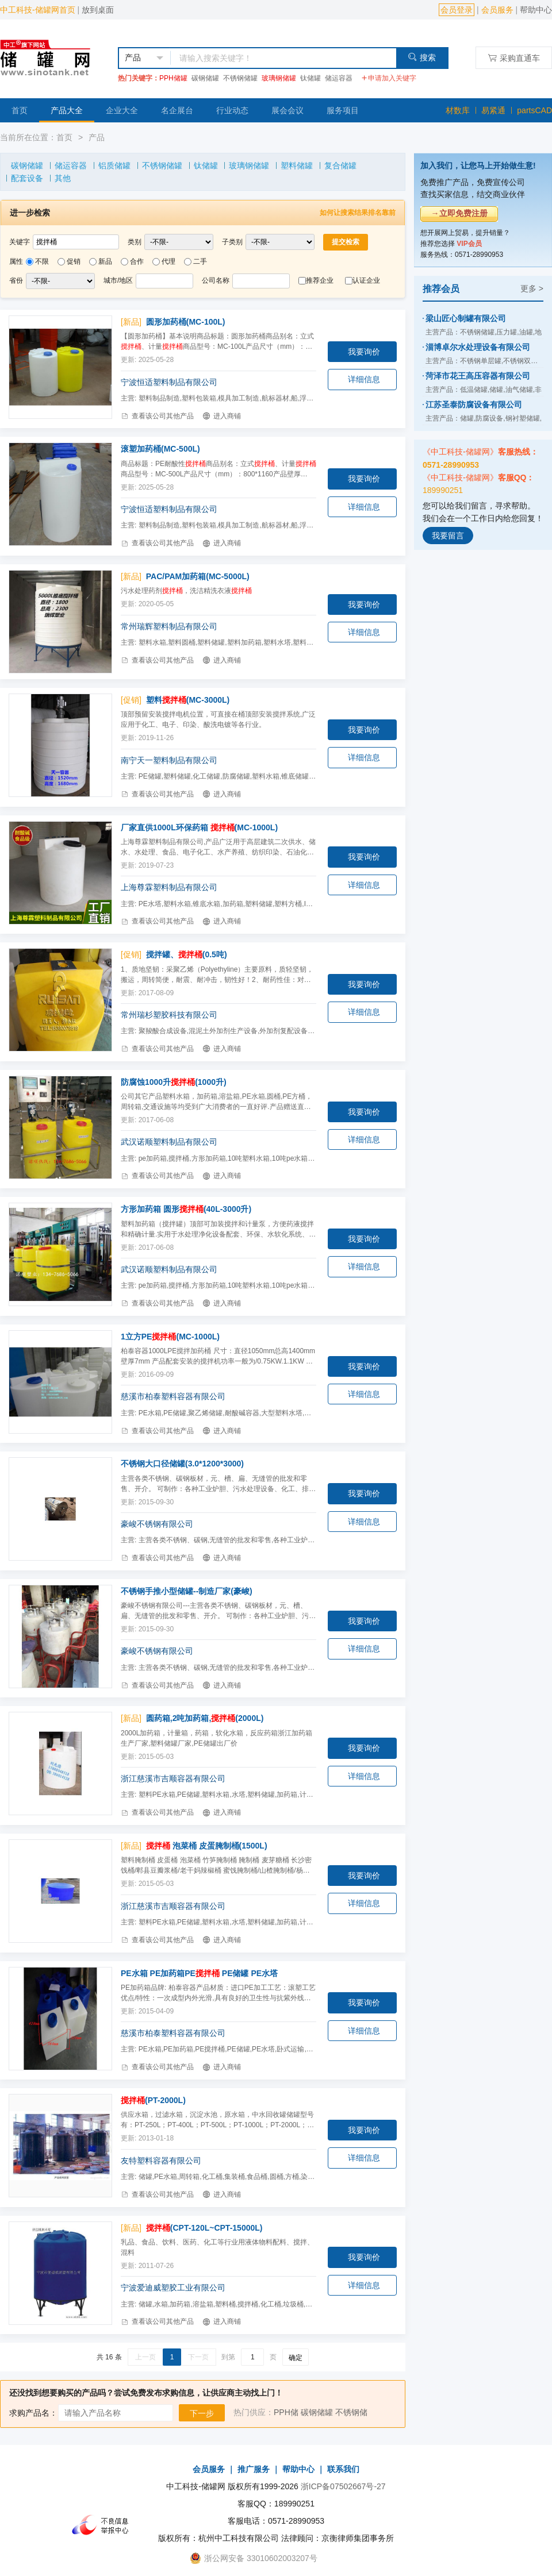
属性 (16, 261)
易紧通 (493, 110)
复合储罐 (340, 165)
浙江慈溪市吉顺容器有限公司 (173, 1778)
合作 (137, 261)
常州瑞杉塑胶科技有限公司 (169, 1014)
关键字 (19, 242)
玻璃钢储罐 (279, 78)
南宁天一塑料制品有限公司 (169, 760)
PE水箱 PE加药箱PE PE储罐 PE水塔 (199, 1973)
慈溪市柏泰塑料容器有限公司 (173, 1396)
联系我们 (343, 2469)
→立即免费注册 (459, 213)
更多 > (531, 288)
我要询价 (364, 351)
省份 (16, 280)
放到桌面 (98, 9)
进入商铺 (221, 416)
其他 (63, 178)
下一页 (198, 2357)
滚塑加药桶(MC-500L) (160, 448)
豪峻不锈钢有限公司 (157, 1523)
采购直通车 (514, 58)
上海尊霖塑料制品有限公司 (169, 887)
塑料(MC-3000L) (187, 699)
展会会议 (287, 110)
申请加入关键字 (388, 78)
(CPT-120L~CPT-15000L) (204, 2227)
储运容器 (338, 78)
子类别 (232, 242)
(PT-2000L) (153, 2100)
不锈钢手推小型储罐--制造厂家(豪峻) (186, 1591)
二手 (200, 261)
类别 (134, 242)
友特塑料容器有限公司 (161, 2160)
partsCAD (534, 110)
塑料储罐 (297, 165)
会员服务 (497, 9)
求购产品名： (33, 2412)
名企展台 (177, 110)
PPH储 (286, 2412)
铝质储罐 (114, 165)
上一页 (145, 2357)
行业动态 (232, 110)
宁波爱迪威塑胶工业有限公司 (173, 2287)
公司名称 (215, 280)
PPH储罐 (173, 78)
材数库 (458, 110)
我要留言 (448, 535)
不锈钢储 (351, 2412)
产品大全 (67, 110)
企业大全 (122, 110)
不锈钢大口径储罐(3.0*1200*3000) (182, 1463)
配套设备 (27, 178)
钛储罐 (310, 78)
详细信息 (364, 379)
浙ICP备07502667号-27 (343, 2486)
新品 (105, 261)
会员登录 (456, 9)
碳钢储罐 (205, 78)
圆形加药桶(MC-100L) (185, 321)
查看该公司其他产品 (157, 416)
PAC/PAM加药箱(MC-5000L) (198, 576)
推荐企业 (320, 280)
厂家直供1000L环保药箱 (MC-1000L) (199, 827)
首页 (20, 110)
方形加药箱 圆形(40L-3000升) (186, 1209)
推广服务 (253, 2469)
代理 (168, 261)
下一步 (202, 2413)
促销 (73, 261)
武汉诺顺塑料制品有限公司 (169, 1141)
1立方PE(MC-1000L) (170, 1336)
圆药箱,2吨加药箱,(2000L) (205, 1718)
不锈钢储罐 (240, 78)
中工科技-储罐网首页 (37, 9)
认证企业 (366, 280)
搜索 (422, 57)
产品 (97, 137)
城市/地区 (118, 280)
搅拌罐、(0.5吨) (186, 954)
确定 (295, 2358)
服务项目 (343, 110)
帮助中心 (536, 9)
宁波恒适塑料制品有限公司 (169, 382)
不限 (42, 261)
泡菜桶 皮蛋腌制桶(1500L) (206, 1845)
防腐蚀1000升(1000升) (174, 1082)
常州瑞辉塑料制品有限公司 (169, 626)
